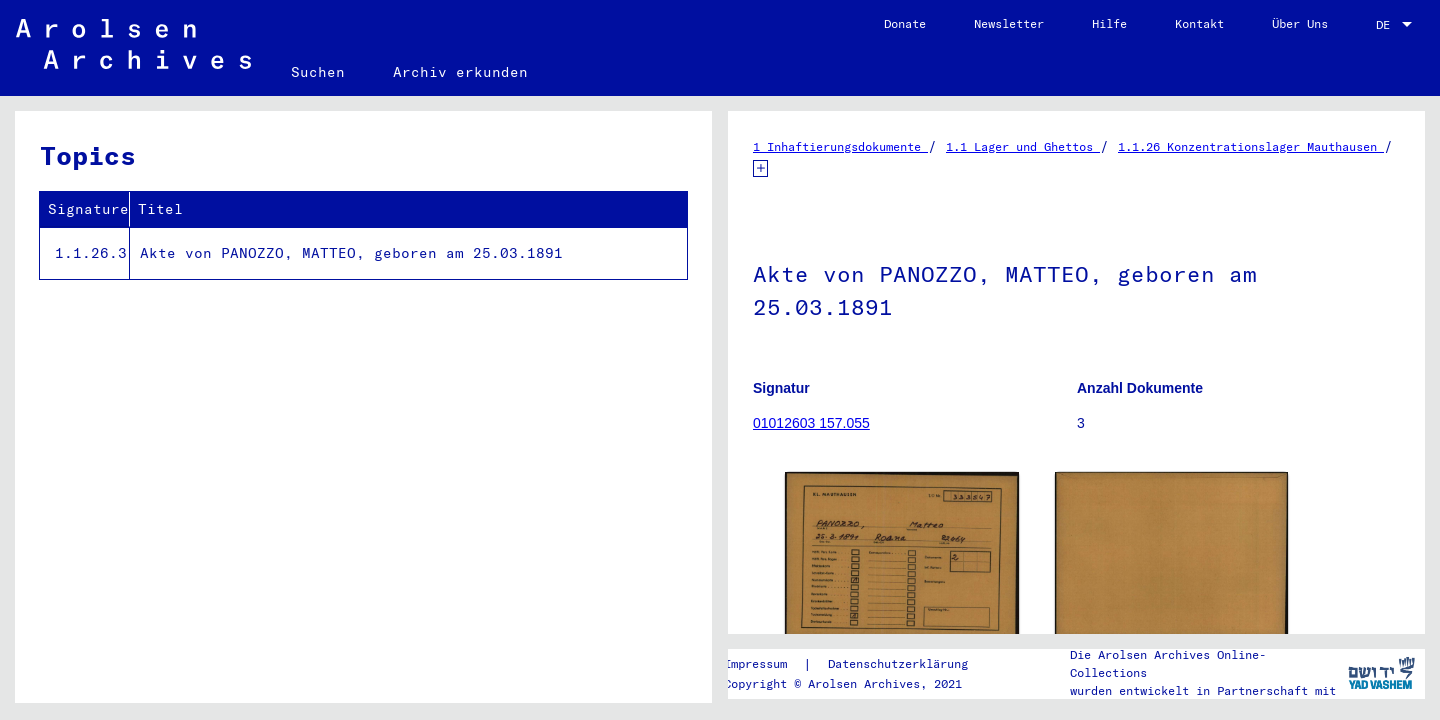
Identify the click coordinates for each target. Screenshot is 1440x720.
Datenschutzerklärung (898, 663)
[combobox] (1396, 25)
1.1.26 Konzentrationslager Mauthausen (1251, 146)
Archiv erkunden (460, 72)
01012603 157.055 (811, 423)
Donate (905, 23)
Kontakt (1199, 23)
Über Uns (1300, 23)
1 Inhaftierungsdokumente (840, 146)
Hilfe (1109, 23)
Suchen (318, 72)
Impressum (755, 663)
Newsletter (1009, 23)
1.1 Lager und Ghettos (1023, 146)
